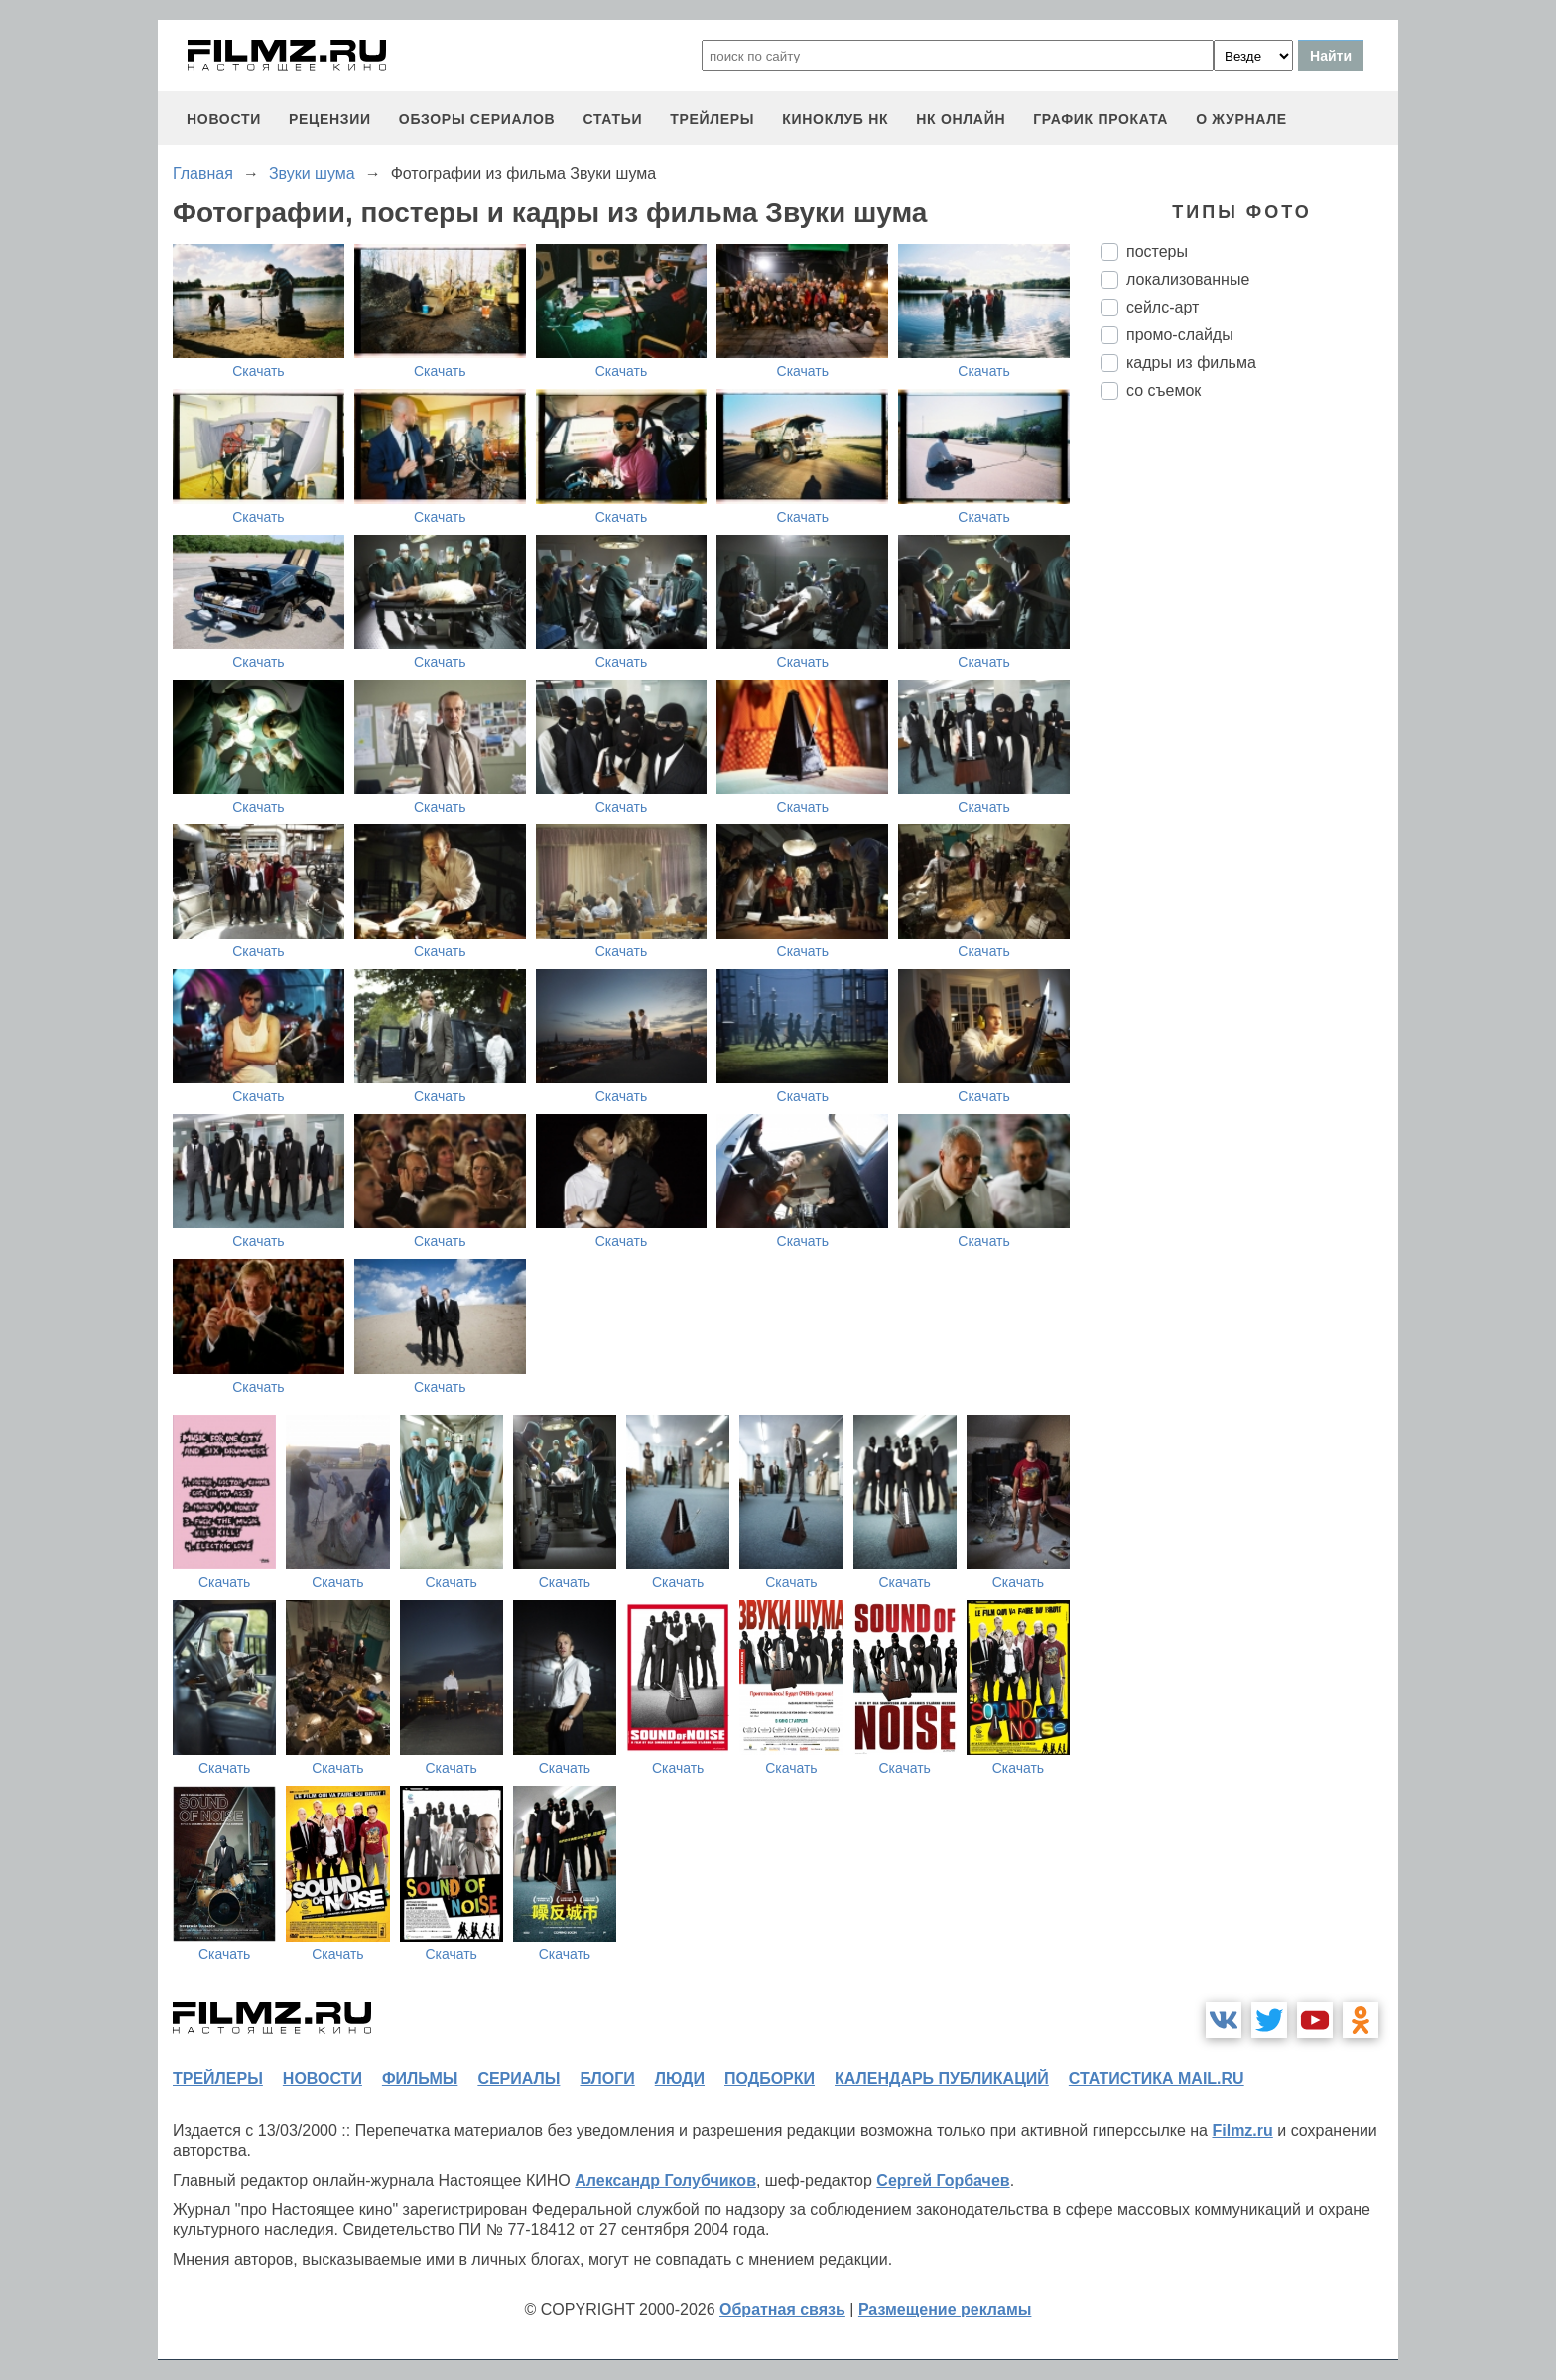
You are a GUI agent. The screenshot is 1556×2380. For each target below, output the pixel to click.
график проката (1100, 119)
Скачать (258, 371)
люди (680, 2078)
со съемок (1163, 390)
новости (224, 119)
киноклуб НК (835, 119)
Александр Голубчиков (665, 2180)
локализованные (1187, 279)
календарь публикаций (942, 2078)
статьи (612, 119)
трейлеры (712, 119)
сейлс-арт (1162, 307)
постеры (1157, 251)
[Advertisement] (1249, 747)
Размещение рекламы (945, 2309)
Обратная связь (782, 2309)
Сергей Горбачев (942, 2180)
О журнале (1241, 119)
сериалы (518, 2078)
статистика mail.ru (1156, 2078)
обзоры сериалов (477, 119)
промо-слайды (1179, 334)
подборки (769, 2078)
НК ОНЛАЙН (960, 119)
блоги (607, 2078)
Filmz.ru (1242, 2130)
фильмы (419, 2078)
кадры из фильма (1191, 362)
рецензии (330, 119)
